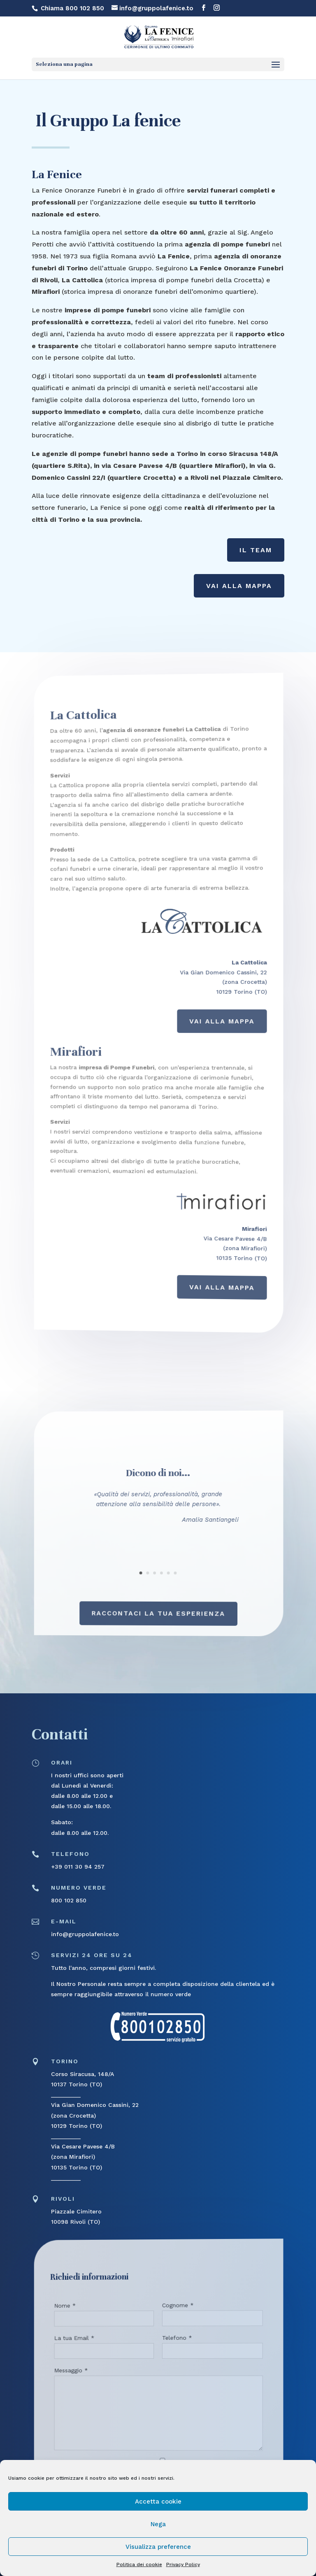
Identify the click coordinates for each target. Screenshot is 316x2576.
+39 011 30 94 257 (78, 1866)
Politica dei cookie (139, 2564)
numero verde (79, 1887)
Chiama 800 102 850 (72, 8)
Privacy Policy (183, 2564)
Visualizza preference (158, 2546)
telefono (70, 1854)
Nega (158, 2524)
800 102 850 (68, 1900)
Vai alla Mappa (239, 586)
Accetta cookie (158, 2501)
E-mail (64, 1921)
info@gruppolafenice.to (85, 1934)
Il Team (255, 550)
